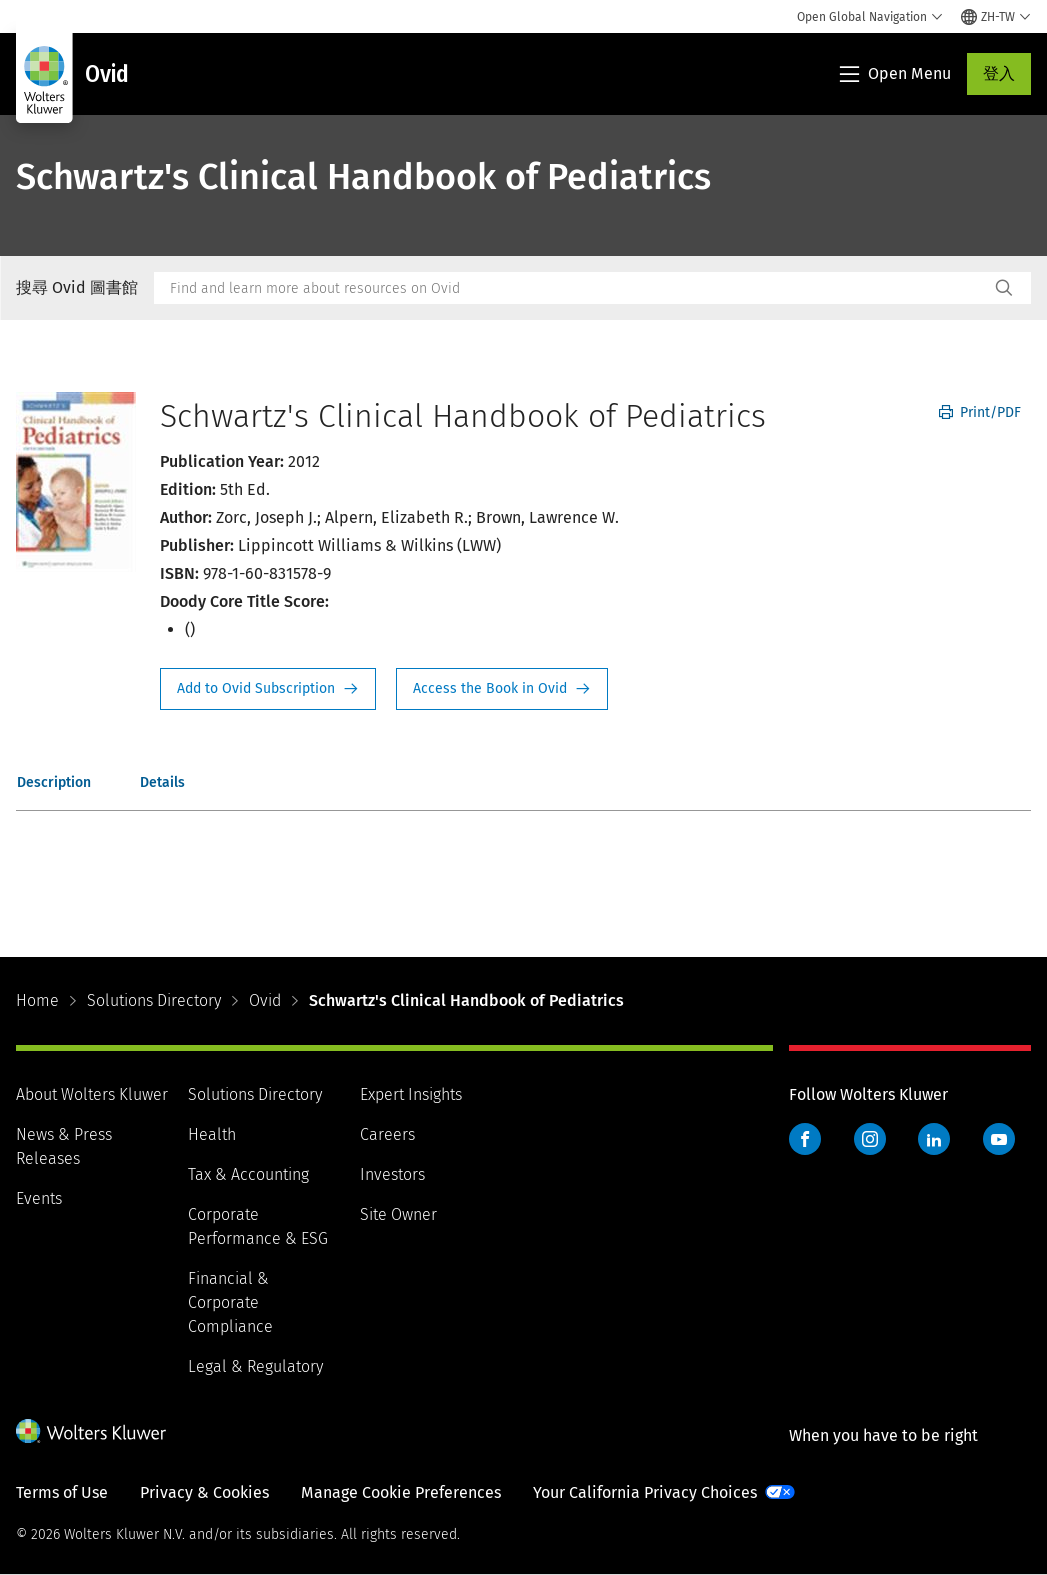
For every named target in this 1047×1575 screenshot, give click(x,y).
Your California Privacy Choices (645, 1492)
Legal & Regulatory (255, 1366)
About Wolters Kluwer (92, 1094)
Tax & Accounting (248, 1174)
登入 (999, 73)
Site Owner (398, 1214)
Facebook (805, 1139)
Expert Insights (411, 1094)
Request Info (268, 689)
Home (37, 1000)
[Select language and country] (996, 17)
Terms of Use (62, 1492)
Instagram (870, 1139)
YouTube (999, 1139)
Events (39, 1198)
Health (212, 1134)
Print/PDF (980, 412)
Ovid (265, 1000)
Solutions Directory (154, 1000)
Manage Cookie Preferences (401, 1492)
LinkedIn (934, 1139)
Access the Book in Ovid (502, 689)
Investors (392, 1174)
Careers (387, 1134)
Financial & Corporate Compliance (230, 1302)
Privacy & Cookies (204, 1492)
